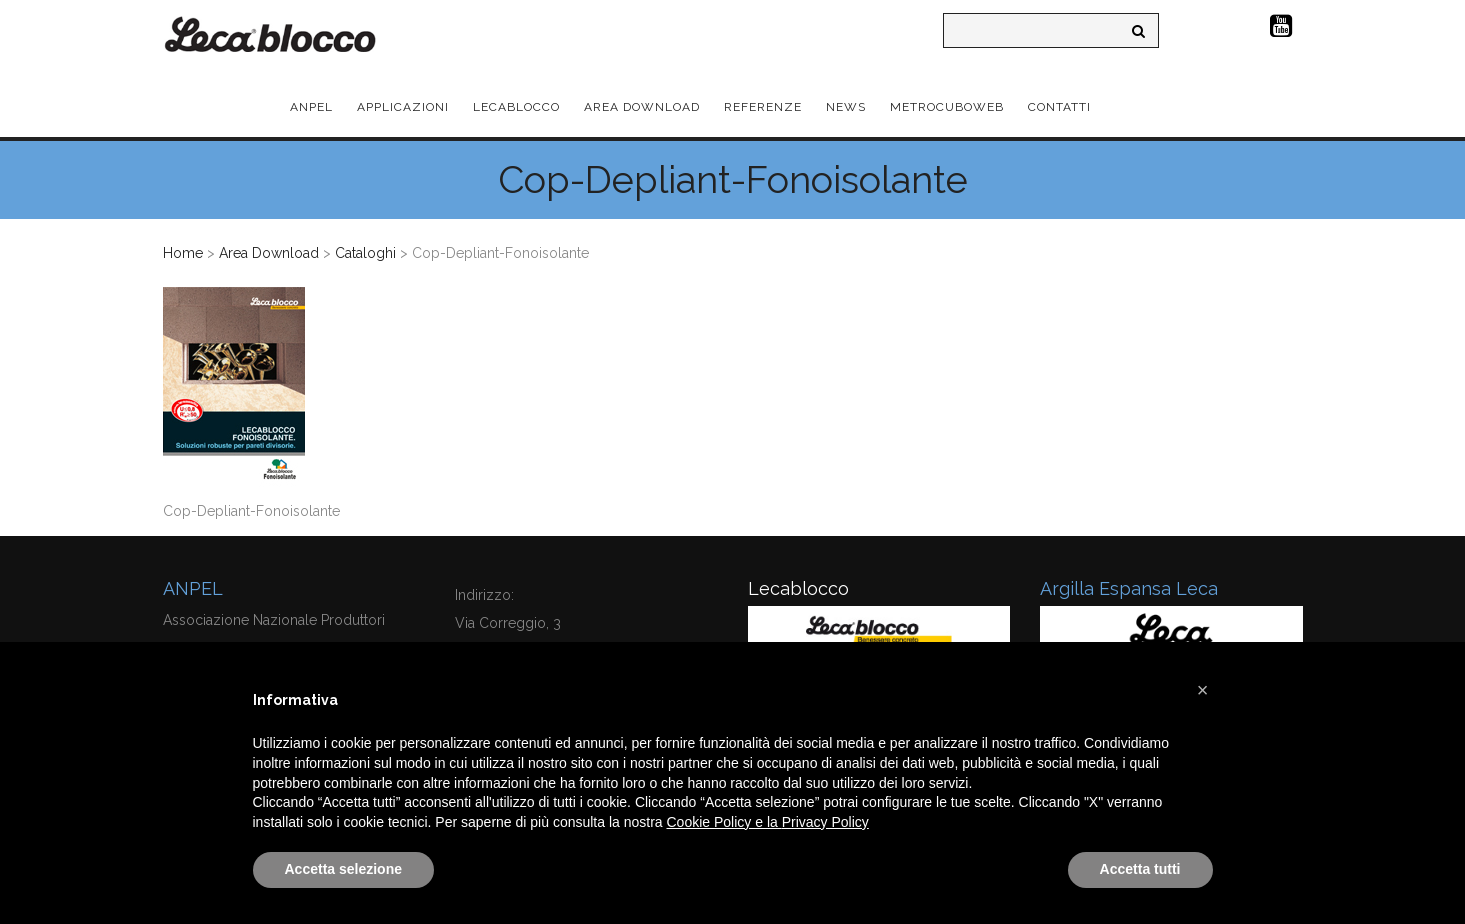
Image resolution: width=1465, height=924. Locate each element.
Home (183, 253)
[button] (1203, 690)
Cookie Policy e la (724, 822)
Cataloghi (365, 253)
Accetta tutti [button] (1140, 869)
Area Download (269, 253)
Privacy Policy (825, 822)
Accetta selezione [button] (344, 869)
